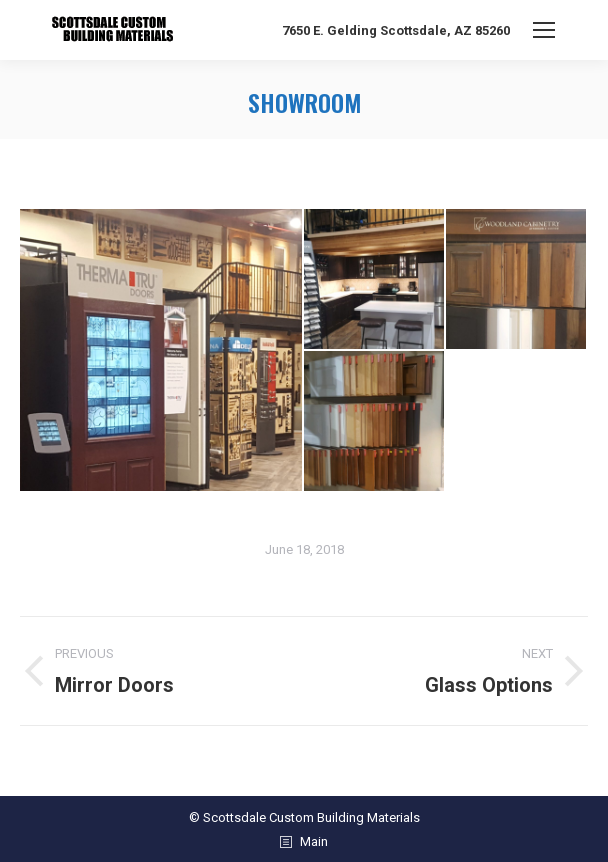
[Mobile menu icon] (544, 30)
